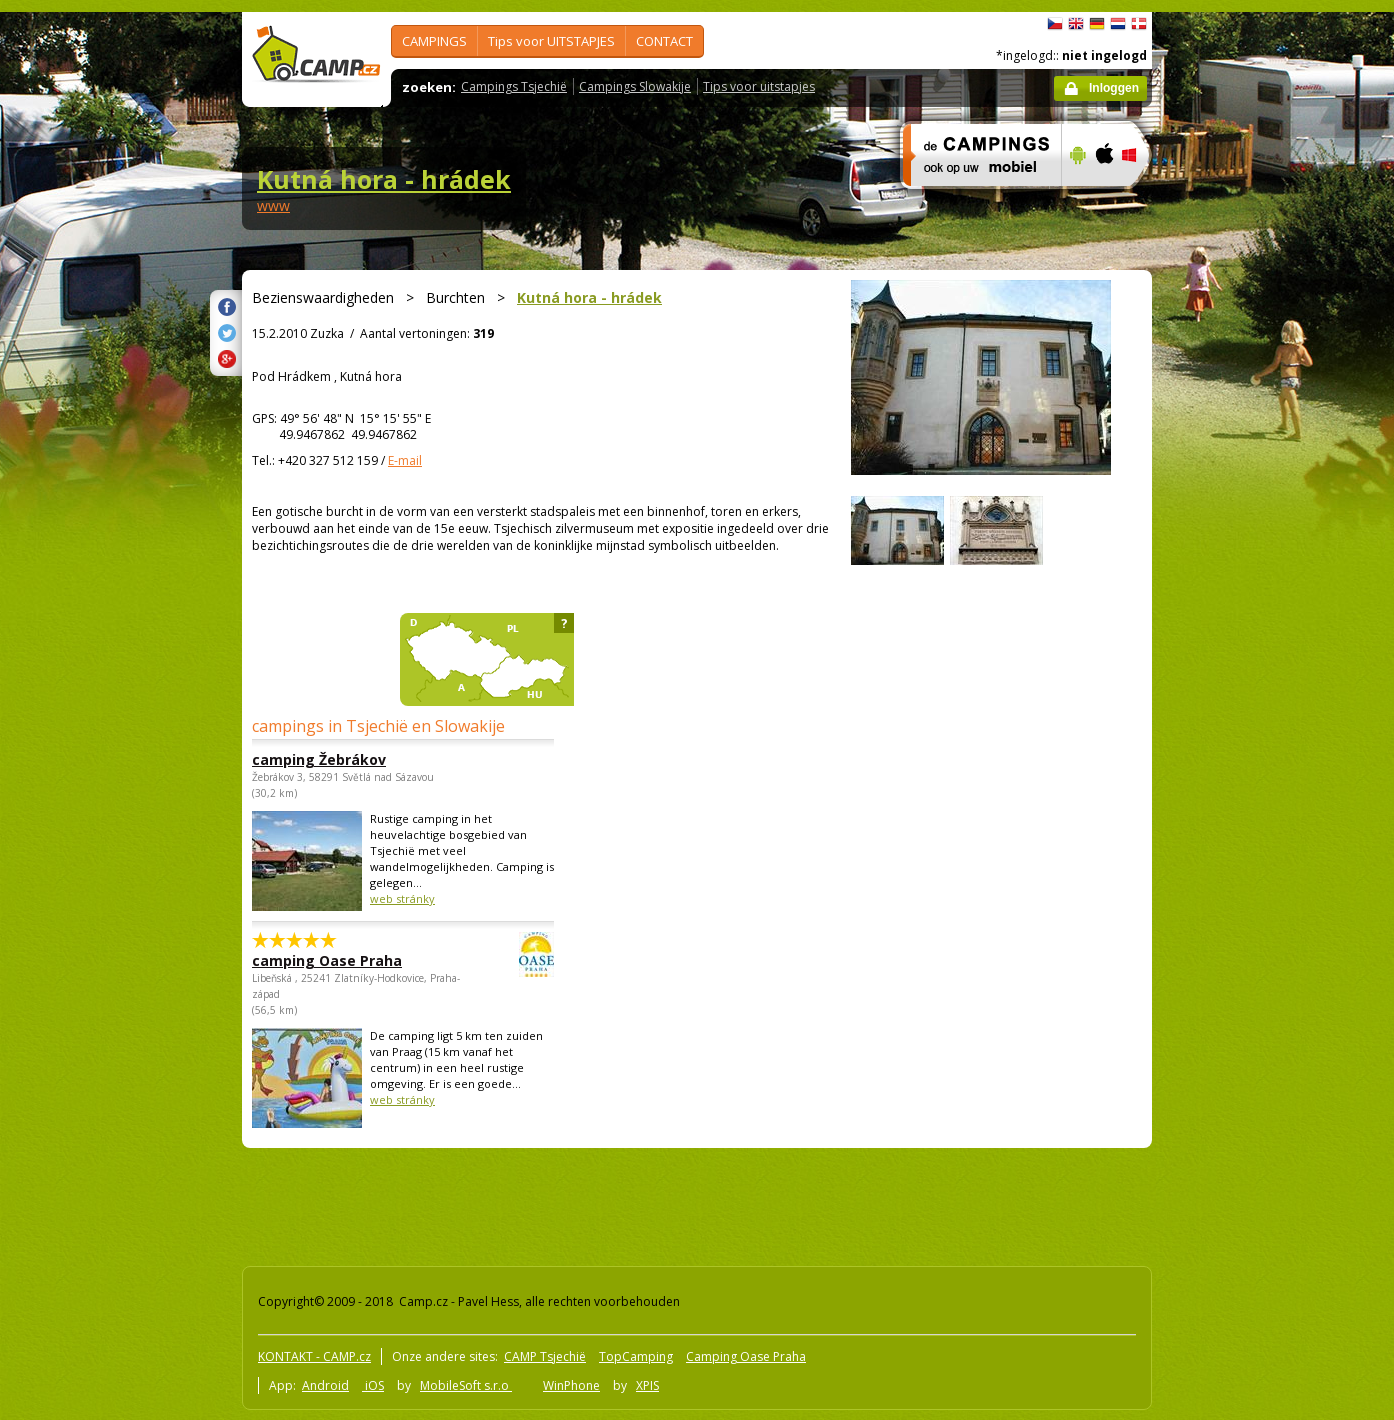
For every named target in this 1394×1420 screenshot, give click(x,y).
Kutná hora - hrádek (384, 179)
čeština (1055, 24)
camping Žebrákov (319, 759)
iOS (373, 1385)
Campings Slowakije (635, 86)
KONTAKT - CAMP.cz (314, 1356)
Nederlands (1118, 24)
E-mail (405, 460)
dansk (1139, 24)
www (273, 205)
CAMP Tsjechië (545, 1356)
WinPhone (571, 1385)
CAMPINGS (434, 41)
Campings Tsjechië (514, 86)
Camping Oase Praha (746, 1356)
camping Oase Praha (348, 960)
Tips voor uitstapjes (759, 86)
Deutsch (1097, 24)
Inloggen (1114, 88)
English (1076, 24)
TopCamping (636, 1356)
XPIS (647, 1385)
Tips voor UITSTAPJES (551, 41)
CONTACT (664, 41)
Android (325, 1385)
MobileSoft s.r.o (466, 1385)
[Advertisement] (1236, 613)
